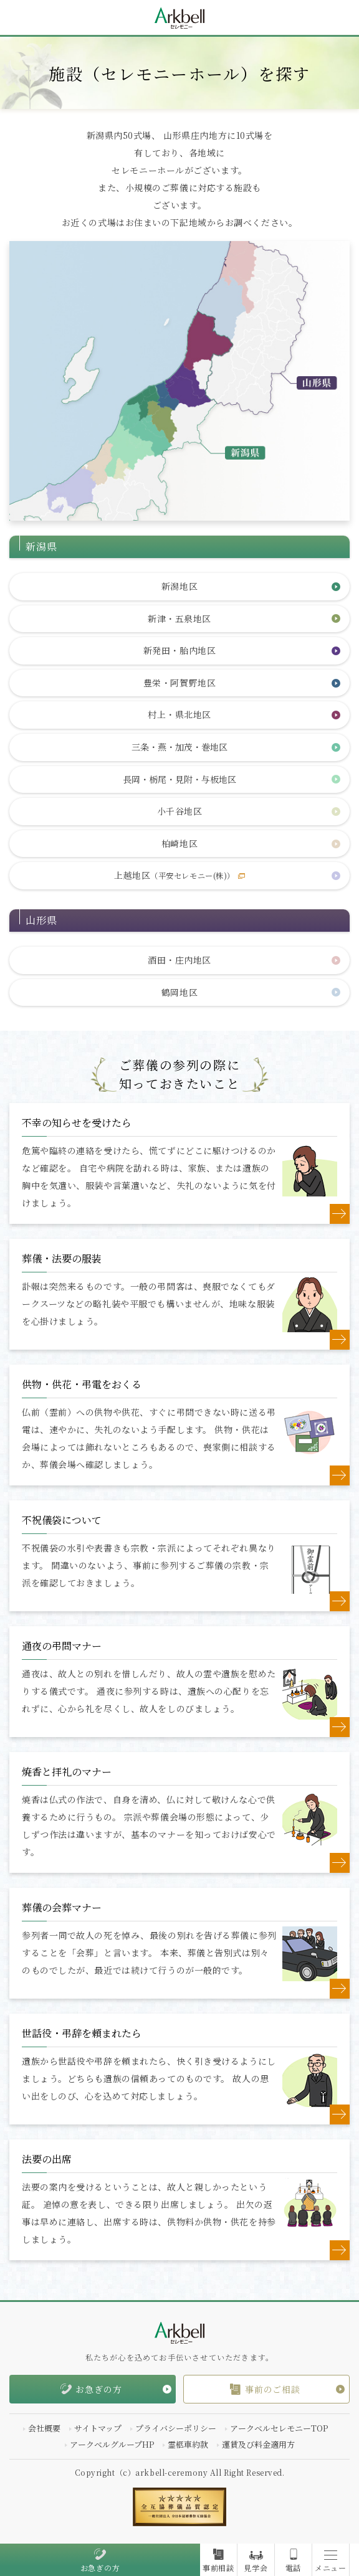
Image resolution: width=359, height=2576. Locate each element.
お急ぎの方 (100, 2568)
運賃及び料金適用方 (258, 2444)
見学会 (255, 2568)
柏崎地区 (179, 843)
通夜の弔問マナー (62, 1646)
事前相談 (218, 2568)
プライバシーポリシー (175, 2428)
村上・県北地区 (179, 714)
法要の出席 (47, 2159)
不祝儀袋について (62, 1520)
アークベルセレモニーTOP (279, 2428)
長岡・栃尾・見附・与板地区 (179, 779)
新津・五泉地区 (179, 618)
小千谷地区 (180, 811)
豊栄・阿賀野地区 (179, 682)
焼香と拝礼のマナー (67, 1771)
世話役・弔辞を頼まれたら (81, 2033)
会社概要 (44, 2428)
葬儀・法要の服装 (62, 1258)
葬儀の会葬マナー (62, 1907)
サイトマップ (98, 2428)
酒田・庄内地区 (179, 960)
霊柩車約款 (188, 2444)
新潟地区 (179, 586)
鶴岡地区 (179, 992)
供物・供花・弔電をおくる (81, 1384)
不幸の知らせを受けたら (77, 1122)
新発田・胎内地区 (179, 650)
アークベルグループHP (112, 2444)
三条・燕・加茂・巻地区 (179, 747)
